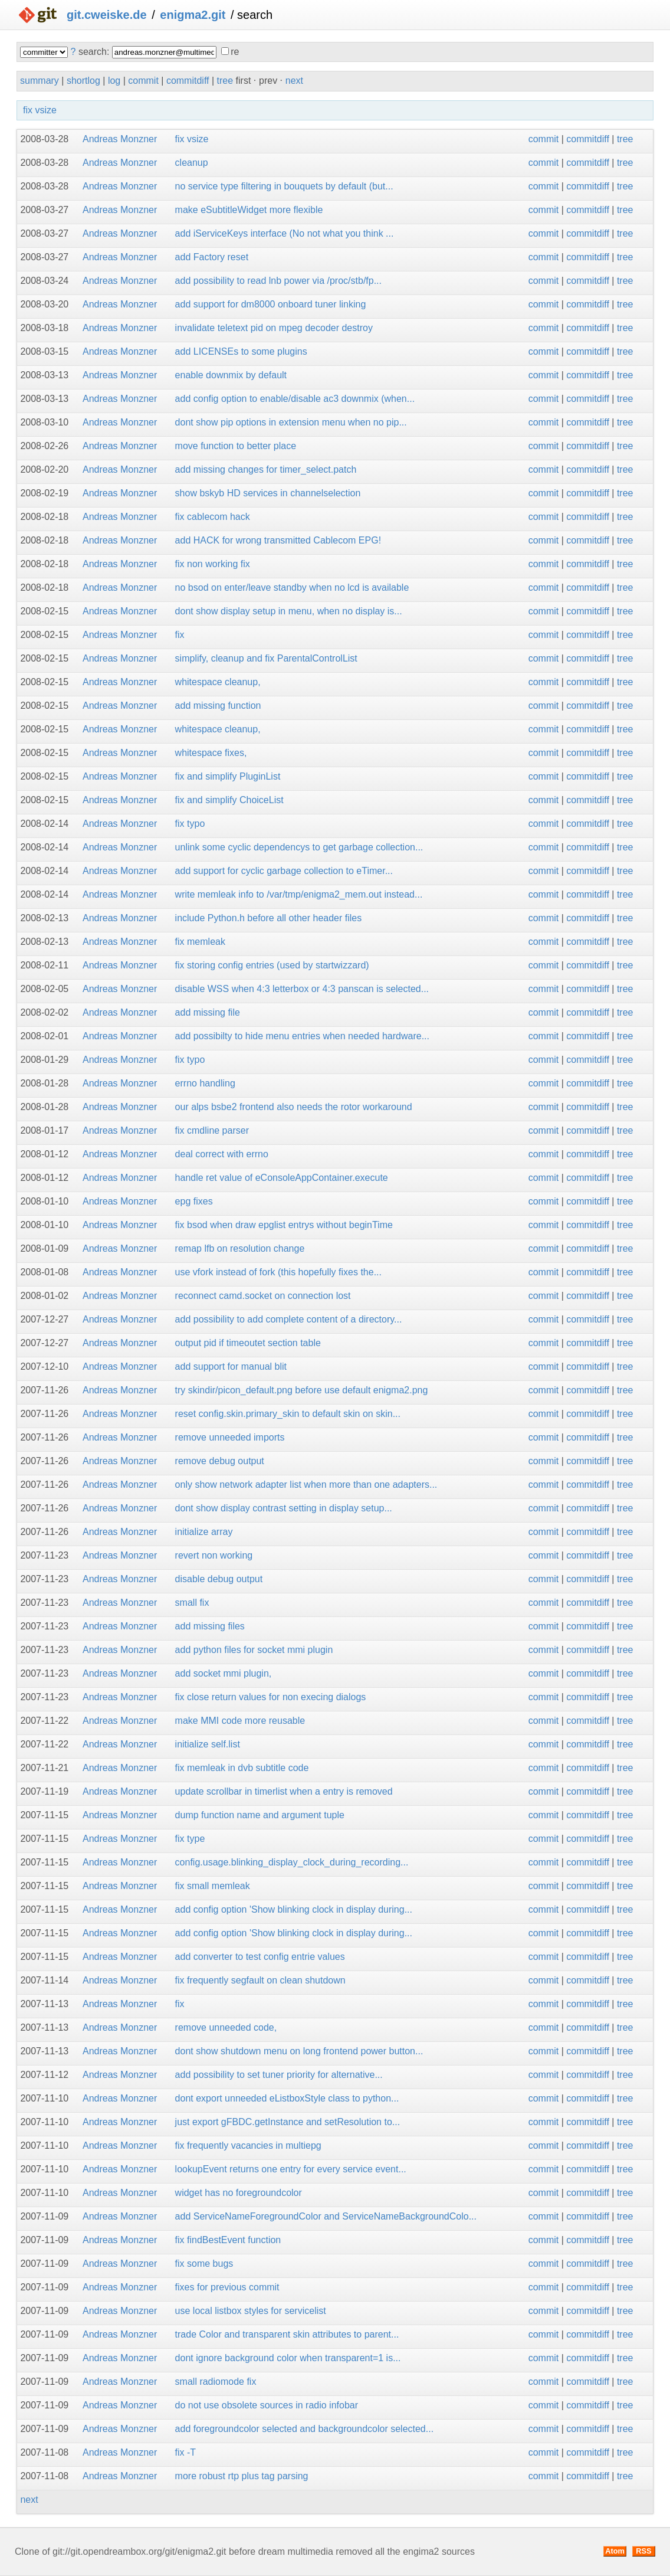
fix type (190, 1839)
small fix (192, 1603)
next (294, 81)
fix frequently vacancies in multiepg (248, 2145)
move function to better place (235, 446)
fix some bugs (204, 2263)
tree (225, 81)
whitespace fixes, (211, 753)
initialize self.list (207, 1744)
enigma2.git (192, 14)
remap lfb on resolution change (240, 1248)
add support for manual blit (231, 1366)
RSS (643, 2550)
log (114, 81)
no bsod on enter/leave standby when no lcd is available (292, 587)
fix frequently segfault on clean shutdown (260, 1980)
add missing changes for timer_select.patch (266, 469)
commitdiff (187, 81)
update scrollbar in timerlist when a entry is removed (284, 1791)
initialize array (204, 1532)
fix (180, 635)
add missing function (218, 706)
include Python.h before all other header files (268, 918)
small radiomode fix (216, 2382)
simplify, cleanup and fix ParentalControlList (266, 658)
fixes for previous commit (227, 2287)
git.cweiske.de (107, 14)
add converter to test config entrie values (260, 1957)
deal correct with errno (221, 1154)
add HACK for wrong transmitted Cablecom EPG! (278, 540)
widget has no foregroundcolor (238, 2193)
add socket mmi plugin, (223, 1673)
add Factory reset (212, 257)
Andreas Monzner (120, 139)
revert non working (214, 1555)
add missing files (210, 1626)
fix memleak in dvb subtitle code (242, 1768)
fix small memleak (212, 1886)
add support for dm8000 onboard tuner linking (270, 304)
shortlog (83, 81)
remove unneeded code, (226, 2027)
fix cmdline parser (212, 1130)
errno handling (205, 1083)
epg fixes (194, 1201)
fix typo (190, 824)
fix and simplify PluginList (228, 776)
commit (143, 81)
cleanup (191, 163)
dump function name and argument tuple (259, 1815)
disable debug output (219, 1579)
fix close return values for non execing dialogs (270, 1697)
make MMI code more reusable (240, 1721)
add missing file (207, 1012)
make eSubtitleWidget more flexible (249, 210)
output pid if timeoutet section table (248, 1343)
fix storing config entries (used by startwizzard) (272, 965)
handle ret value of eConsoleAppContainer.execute (281, 1178)
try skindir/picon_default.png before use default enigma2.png (301, 1390)
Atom (615, 2550)
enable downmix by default (231, 375)
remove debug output (219, 1461)
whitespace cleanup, (218, 682)
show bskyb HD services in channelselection (268, 493)
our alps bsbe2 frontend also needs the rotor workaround (293, 1107)
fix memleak (200, 942)
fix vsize (40, 110)
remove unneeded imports (230, 1437)
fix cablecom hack (212, 517)
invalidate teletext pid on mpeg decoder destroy (274, 328)
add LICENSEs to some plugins (241, 351)
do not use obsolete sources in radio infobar (266, 2405)
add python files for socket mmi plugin (254, 1650)
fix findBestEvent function (228, 2240)
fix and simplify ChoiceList (229, 800)
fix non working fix (212, 564)
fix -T (185, 2452)
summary (39, 81)
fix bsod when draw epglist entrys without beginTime (284, 1225)
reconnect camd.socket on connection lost (263, 1296)
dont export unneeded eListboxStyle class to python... (287, 2098)
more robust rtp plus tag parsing (241, 2476)
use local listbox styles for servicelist (250, 2311)
